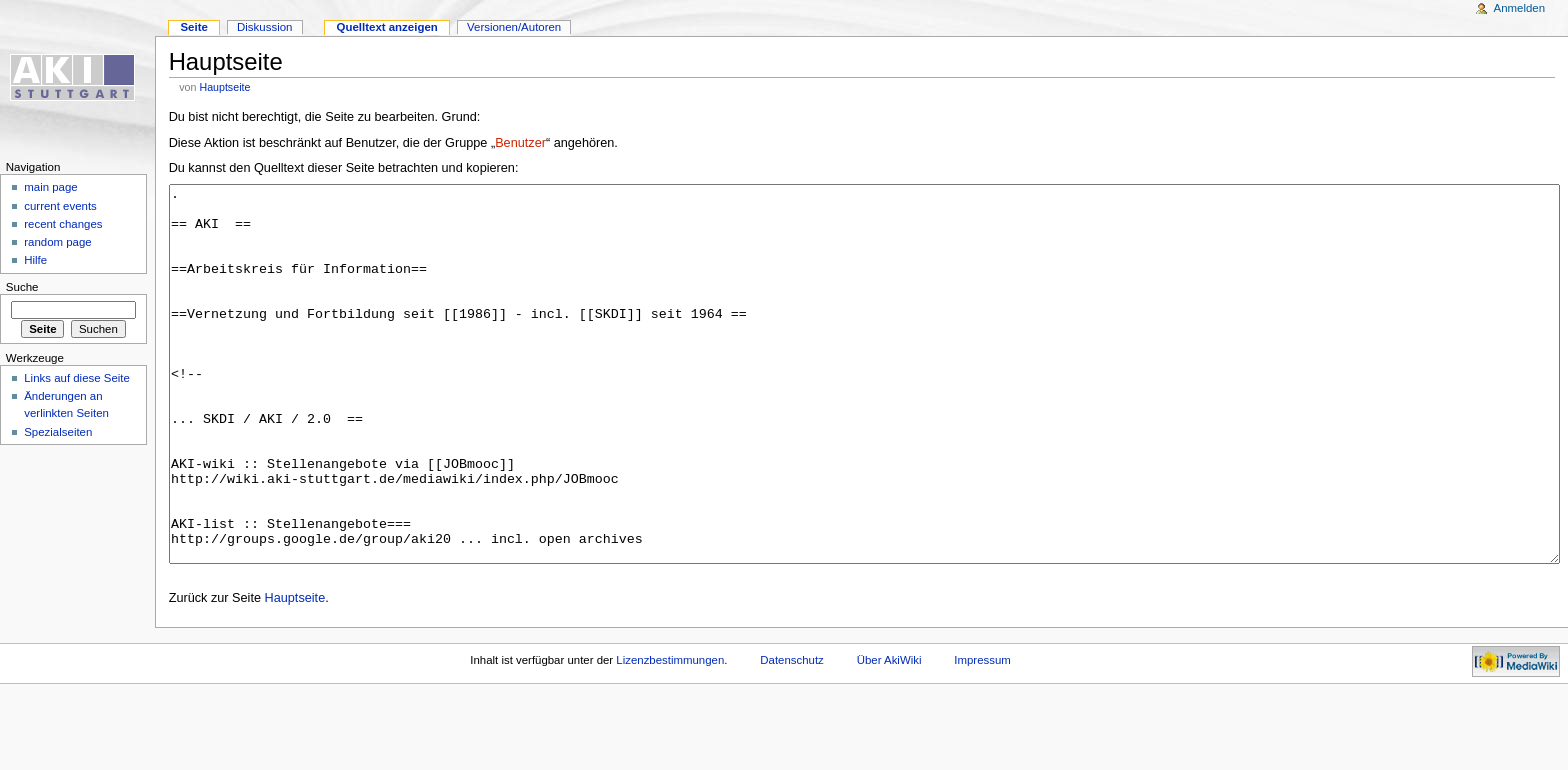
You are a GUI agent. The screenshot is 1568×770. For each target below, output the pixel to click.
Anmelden (1520, 8)
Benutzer (520, 143)
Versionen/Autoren (514, 27)
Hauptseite (224, 87)
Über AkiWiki (889, 735)
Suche (22, 287)
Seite (193, 27)
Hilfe (35, 260)
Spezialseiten (58, 432)
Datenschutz (792, 735)
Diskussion (264, 27)
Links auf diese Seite (77, 378)
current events (60, 206)
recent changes (63, 224)
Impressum (982, 735)
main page (51, 187)
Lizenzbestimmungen (670, 735)
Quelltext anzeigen (387, 27)
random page (58, 242)
